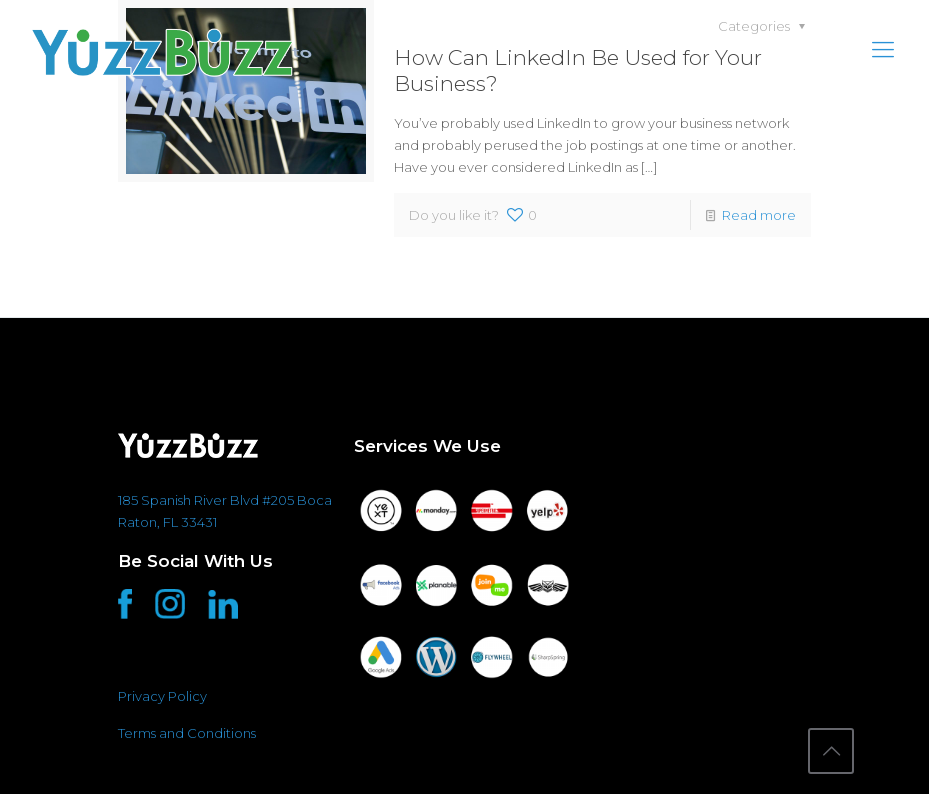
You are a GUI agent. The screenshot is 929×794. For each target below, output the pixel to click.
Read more (759, 215)
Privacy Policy (162, 696)
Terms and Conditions (187, 733)
